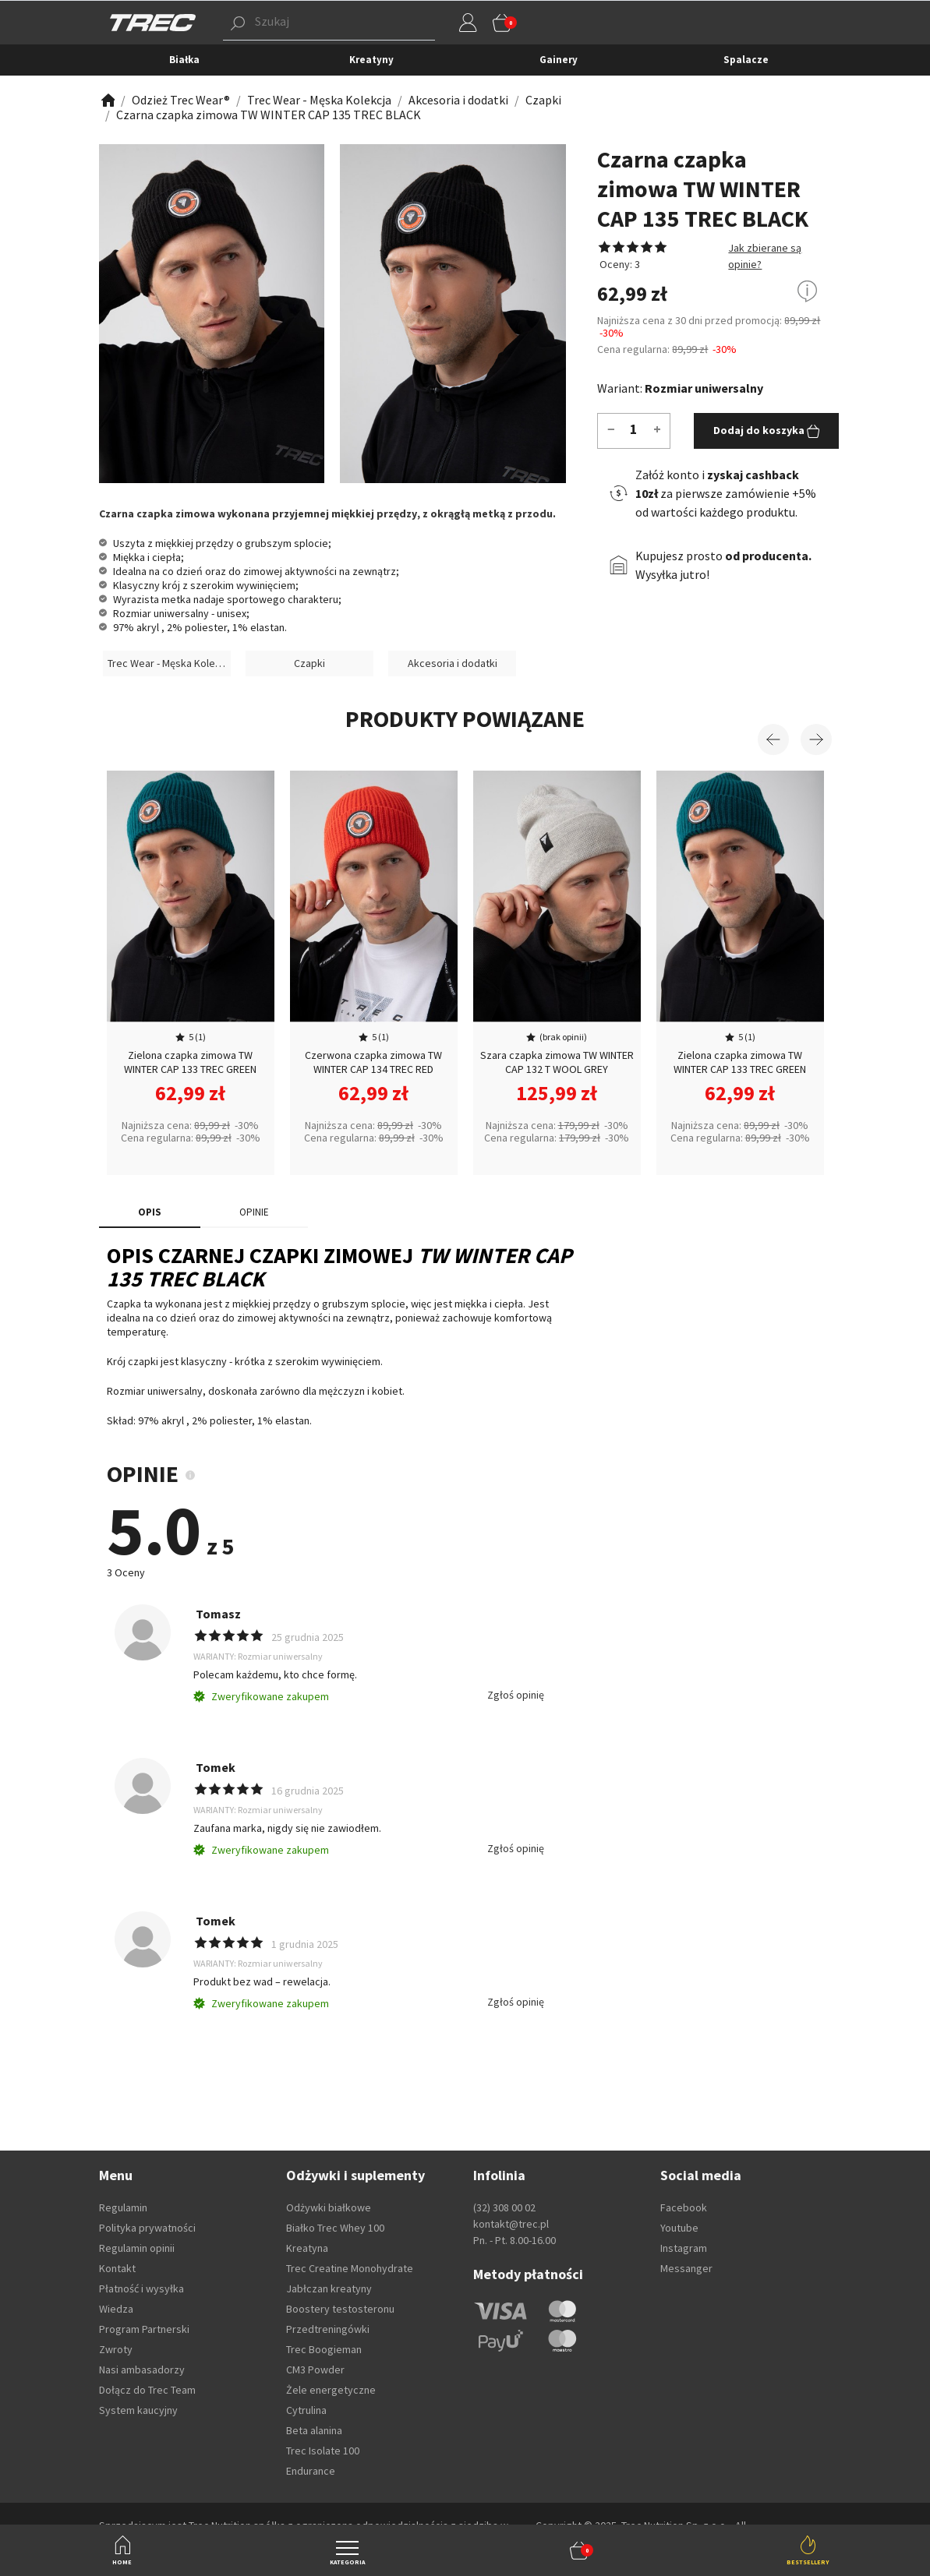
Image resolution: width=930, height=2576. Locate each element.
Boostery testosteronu (340, 2309)
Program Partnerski (144, 2329)
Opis (149, 1212)
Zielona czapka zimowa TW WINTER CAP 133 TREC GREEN (190, 1062)
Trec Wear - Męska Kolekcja (169, 663)
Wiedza (116, 2309)
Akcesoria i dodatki (452, 663)
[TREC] (153, 22)
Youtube (679, 2228)
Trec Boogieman (324, 2349)
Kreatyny (371, 59)
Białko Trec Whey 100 (335, 2228)
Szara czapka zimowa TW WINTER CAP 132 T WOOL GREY (557, 1062)
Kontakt (117, 2268)
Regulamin (123, 2207)
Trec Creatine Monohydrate (349, 2268)
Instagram (683, 2248)
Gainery (558, 59)
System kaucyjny (138, 2410)
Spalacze (746, 59)
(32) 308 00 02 (504, 2207)
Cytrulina (306, 2410)
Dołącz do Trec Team (147, 2390)
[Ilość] (634, 429)
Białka (184, 59)
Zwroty (116, 2349)
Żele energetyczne (331, 2390)
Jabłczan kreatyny (329, 2288)
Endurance (310, 2471)
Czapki (309, 663)
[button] (579, 2550)
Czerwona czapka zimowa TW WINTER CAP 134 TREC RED (373, 1062)
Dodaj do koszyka (766, 431)
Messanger (686, 2268)
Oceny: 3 (618, 264)
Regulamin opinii (137, 2248)
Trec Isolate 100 (322, 2451)
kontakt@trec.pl (511, 2224)
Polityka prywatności (147, 2228)
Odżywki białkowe (328, 2207)
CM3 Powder (315, 2370)
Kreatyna (307, 2248)
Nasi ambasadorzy (142, 2370)
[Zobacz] (107, 100)
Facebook (683, 2207)
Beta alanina (314, 2430)
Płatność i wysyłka (141, 2288)
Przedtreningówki (328, 2329)
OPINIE (254, 1212)
